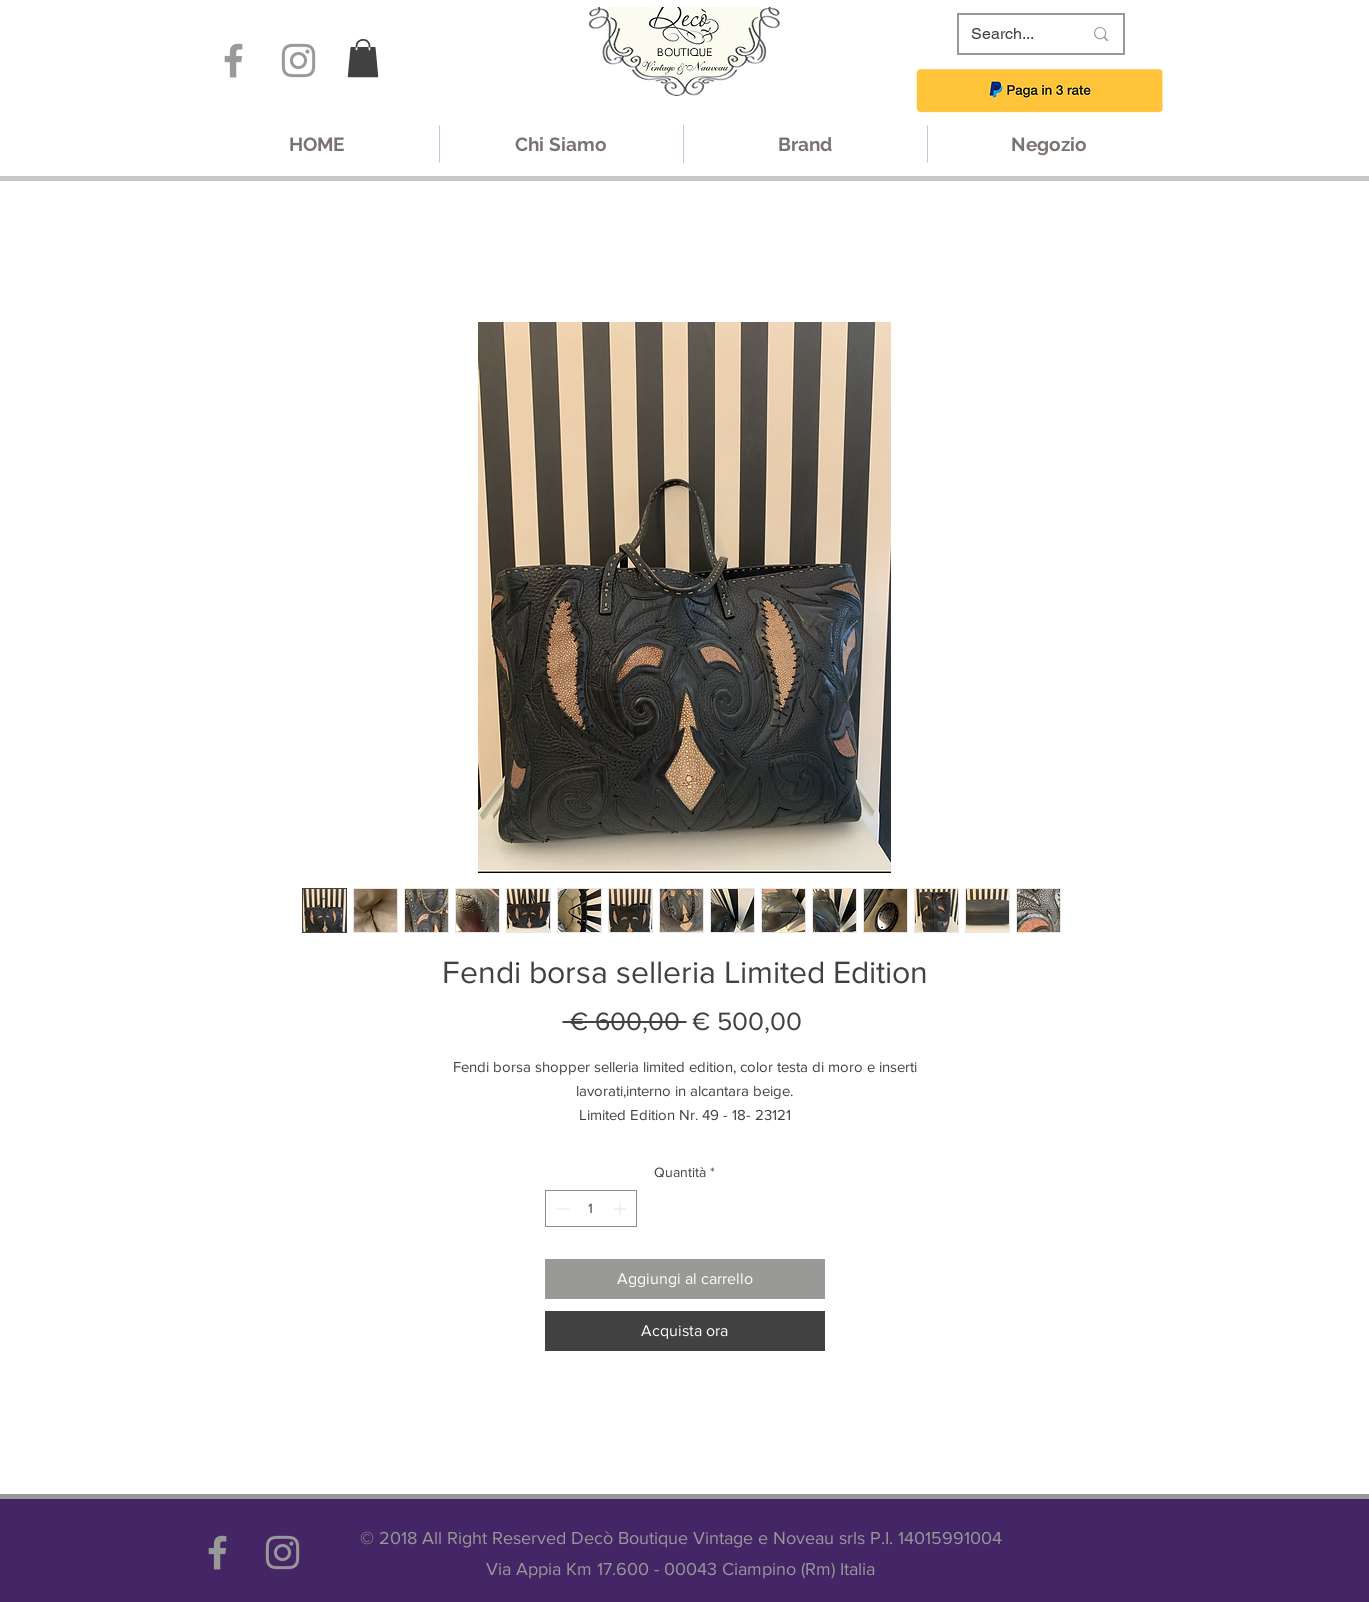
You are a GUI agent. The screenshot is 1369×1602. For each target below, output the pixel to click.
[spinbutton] (591, 1208)
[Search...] (1012, 34)
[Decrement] (560, 1208)
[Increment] (621, 1208)
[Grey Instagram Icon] (298, 60)
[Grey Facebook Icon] (233, 60)
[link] (363, 58)
